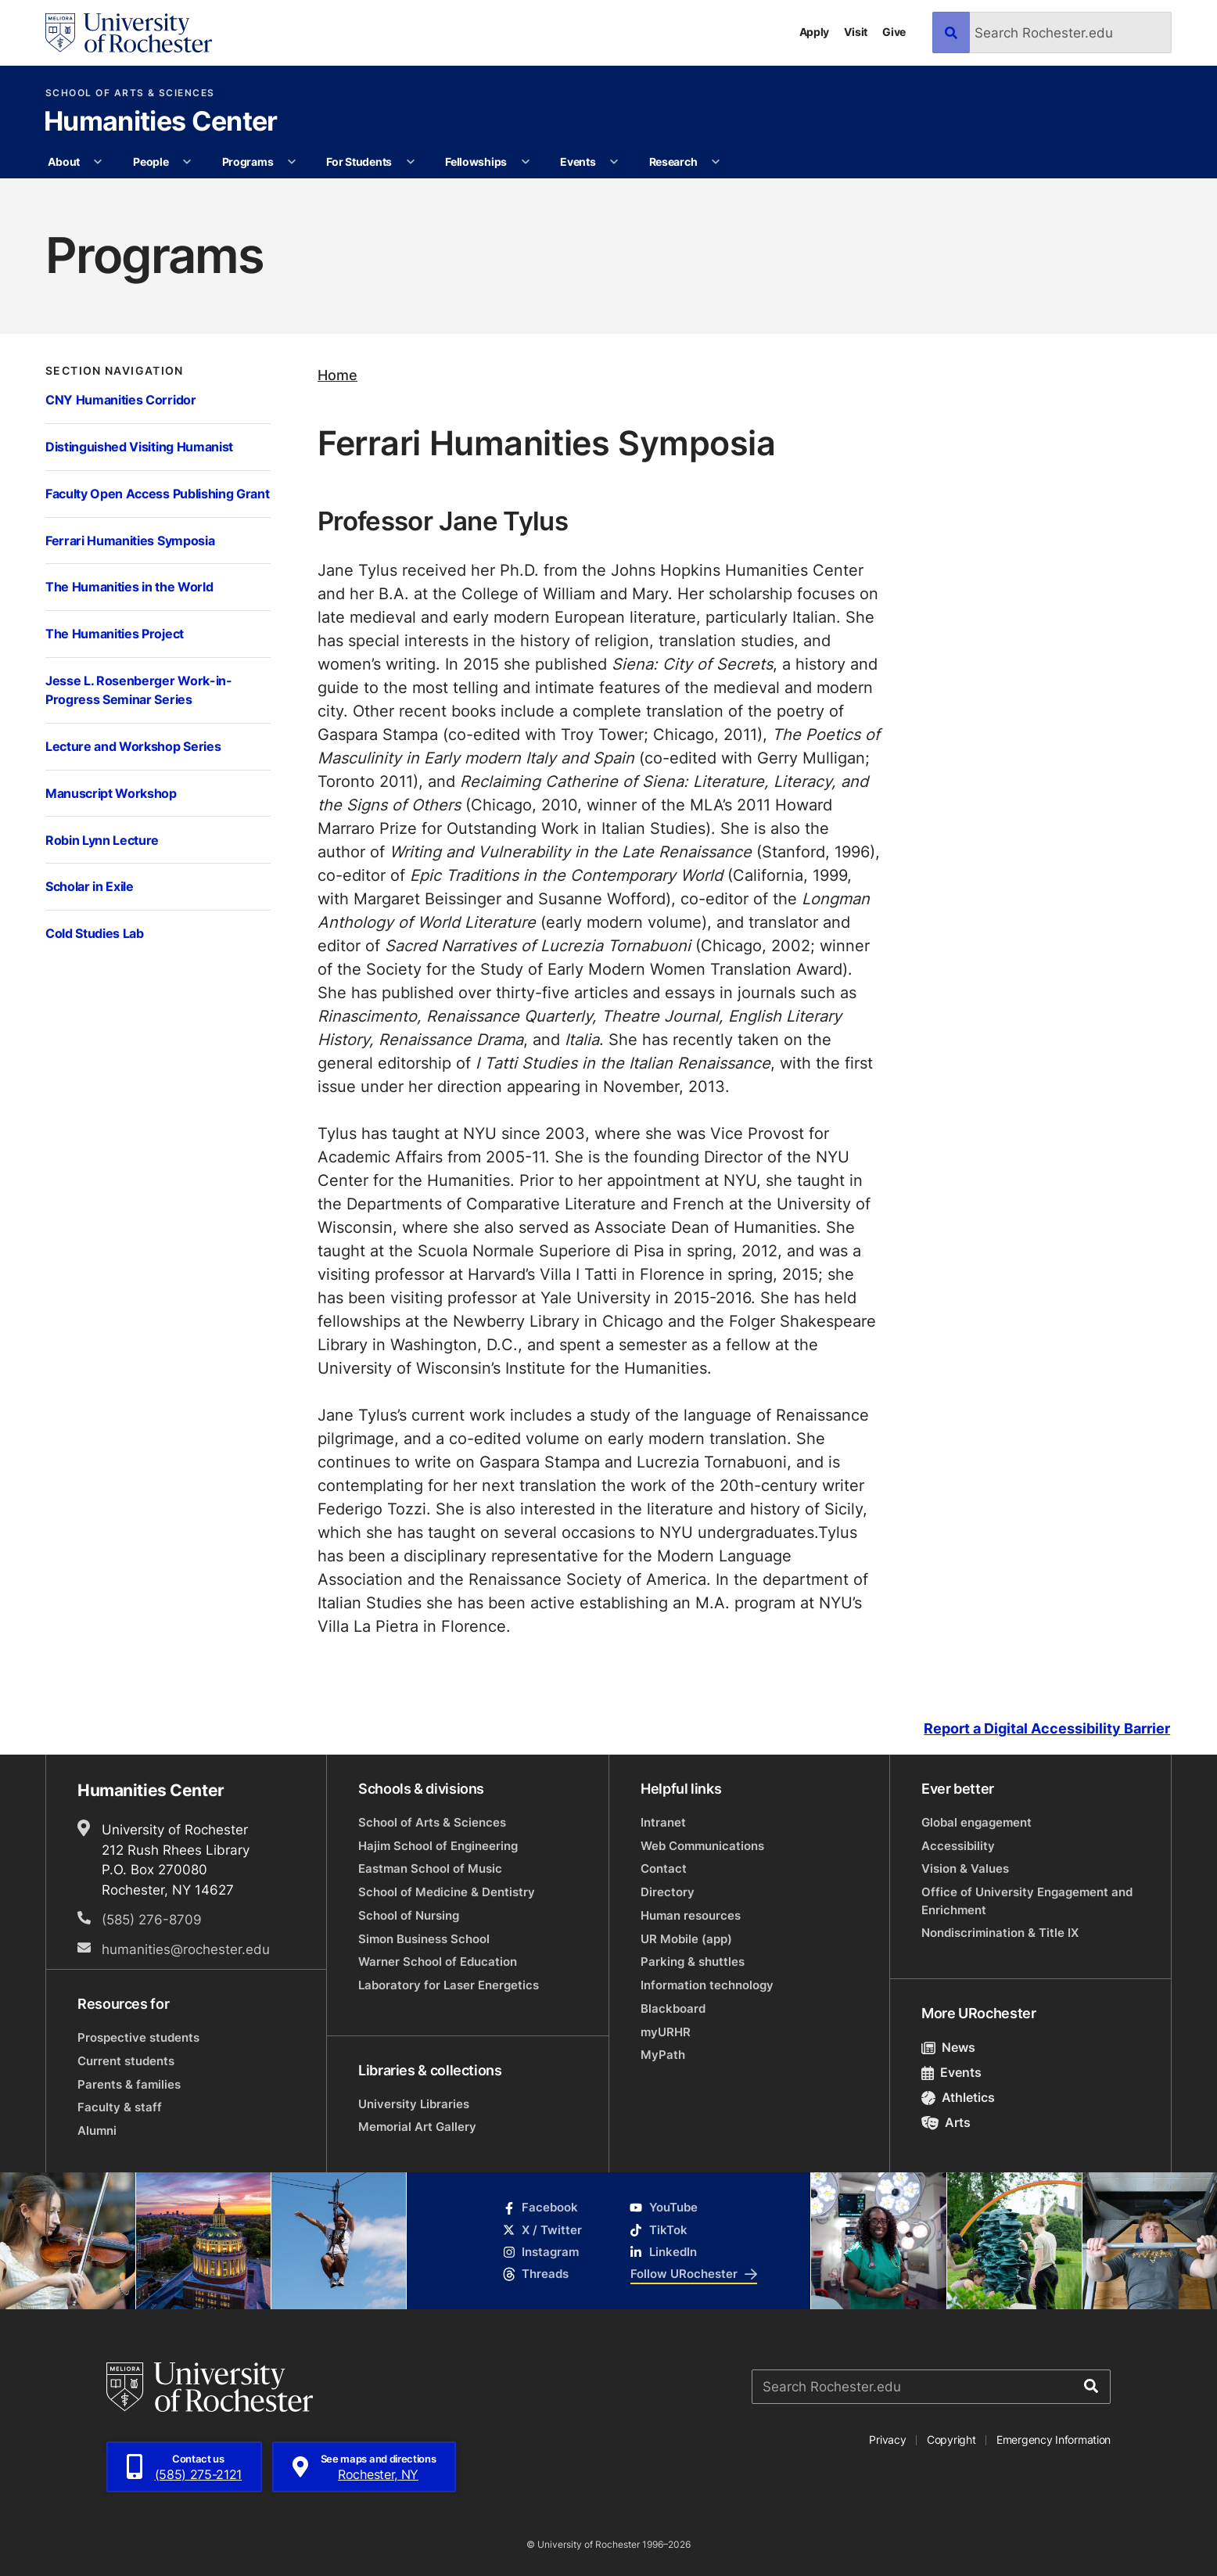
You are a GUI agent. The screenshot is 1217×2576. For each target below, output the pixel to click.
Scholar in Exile (89, 886)
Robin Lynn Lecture (102, 840)
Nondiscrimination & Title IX (1000, 1932)
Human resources (691, 1915)
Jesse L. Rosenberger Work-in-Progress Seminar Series (138, 689)
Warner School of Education (437, 1961)
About (64, 161)
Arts (946, 2122)
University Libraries (413, 2104)
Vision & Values (965, 1868)
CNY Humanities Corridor (120, 399)
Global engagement (976, 1822)
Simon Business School (424, 1939)
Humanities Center (160, 122)
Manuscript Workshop (111, 793)
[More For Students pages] (410, 162)
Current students (125, 2061)
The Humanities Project (114, 633)
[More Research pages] (715, 162)
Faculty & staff (119, 2107)
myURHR (666, 2032)
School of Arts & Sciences (130, 93)
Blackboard (673, 2008)
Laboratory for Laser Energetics (448, 1985)
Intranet (663, 1822)
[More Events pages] (614, 162)
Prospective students (138, 2037)
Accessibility (958, 1846)
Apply (814, 31)
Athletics (958, 2097)
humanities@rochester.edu (186, 1948)
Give (894, 31)
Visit (855, 31)
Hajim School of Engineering (438, 1846)
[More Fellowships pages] (525, 162)
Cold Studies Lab (94, 933)
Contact (664, 1868)
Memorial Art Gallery (417, 2126)
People (150, 161)
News (948, 2047)
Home (337, 375)
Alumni (97, 2130)
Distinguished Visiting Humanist (139, 446)
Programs (248, 161)
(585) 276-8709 (152, 1919)
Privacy (887, 2439)
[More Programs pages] (291, 162)
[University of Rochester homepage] (128, 32)
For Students (359, 161)
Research (673, 161)
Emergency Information (1053, 2439)
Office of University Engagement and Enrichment (1027, 1900)
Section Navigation (114, 370)
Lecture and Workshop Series (133, 746)
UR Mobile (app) (686, 1939)
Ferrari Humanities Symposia (129, 540)
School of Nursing (408, 1915)
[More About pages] (98, 162)
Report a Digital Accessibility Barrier (1047, 1729)
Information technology (707, 1985)
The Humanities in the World (129, 586)
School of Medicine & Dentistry (446, 1892)
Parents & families (129, 2084)
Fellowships (476, 161)
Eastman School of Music (430, 1868)
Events (577, 161)
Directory (668, 1892)
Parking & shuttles (693, 1961)
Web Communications (702, 1846)
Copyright (951, 2439)
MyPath (663, 2054)
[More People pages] (187, 162)
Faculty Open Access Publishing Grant (157, 493)
